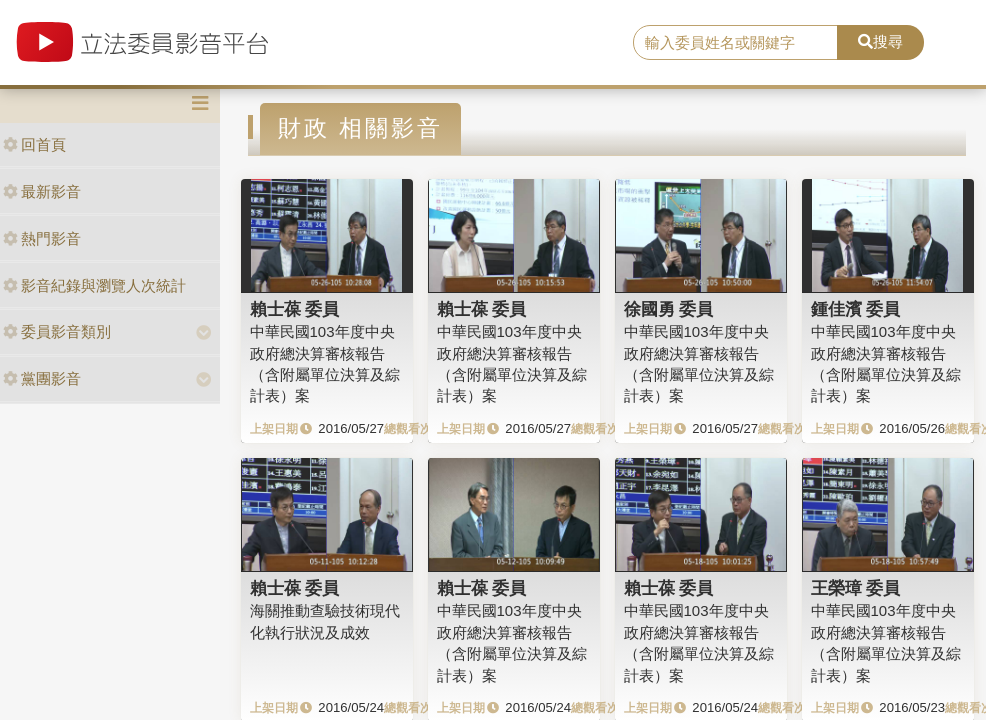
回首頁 (34, 144)
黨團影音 (42, 378)
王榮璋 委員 (856, 588)
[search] (735, 43)
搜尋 (880, 41)
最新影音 (42, 191)
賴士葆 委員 (295, 309)
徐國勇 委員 (669, 309)
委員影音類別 (57, 331)
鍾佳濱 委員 (856, 309)
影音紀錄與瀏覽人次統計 (94, 285)
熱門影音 (42, 238)
